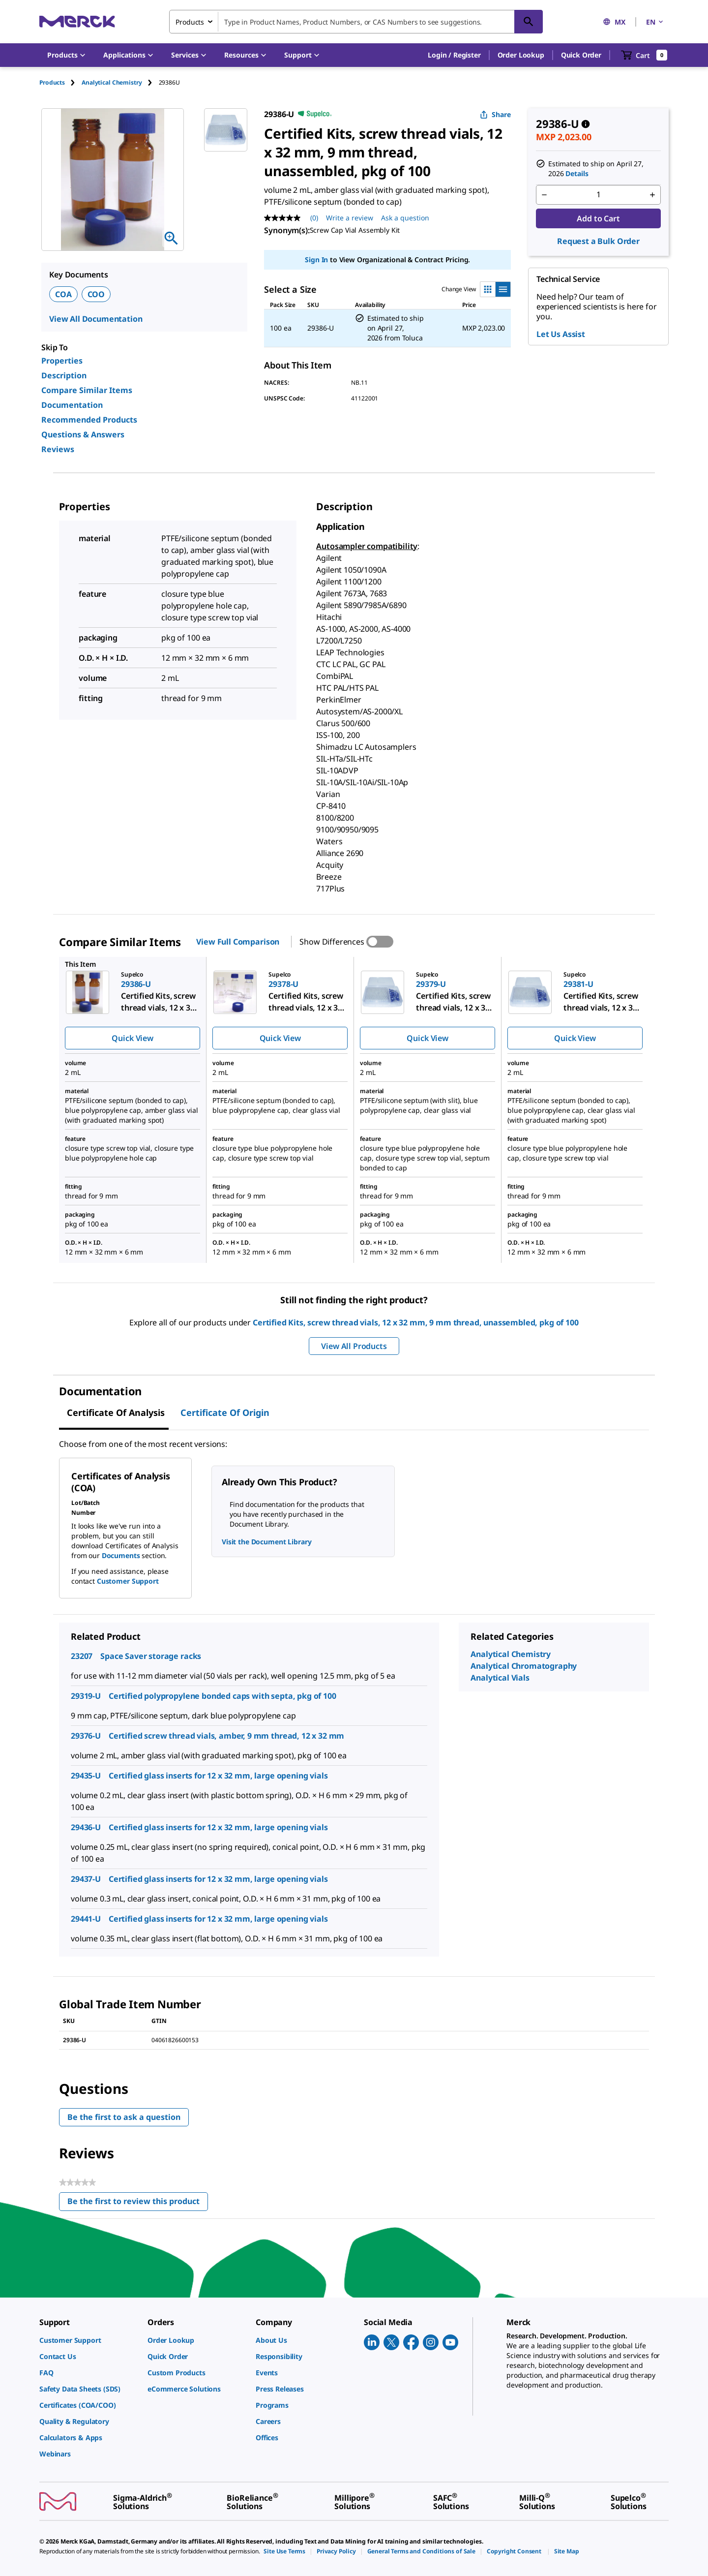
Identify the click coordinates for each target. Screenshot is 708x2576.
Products (52, 82)
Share (495, 114)
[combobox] (356, 21)
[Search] (528, 21)
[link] (88, 2340)
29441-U (86, 1918)
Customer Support (128, 1581)
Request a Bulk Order (598, 241)
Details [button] (576, 173)
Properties (62, 360)
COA (63, 294)
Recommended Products (89, 419)
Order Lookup (521, 55)
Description (64, 375)
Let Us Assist (560, 334)
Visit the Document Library (266, 1541)
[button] (454, 55)
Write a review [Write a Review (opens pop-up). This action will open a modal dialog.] (349, 217)
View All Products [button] (353, 1346)
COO (96, 294)
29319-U (86, 1695)
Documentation (72, 404)
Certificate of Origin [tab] (224, 1412)
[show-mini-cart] (644, 55)
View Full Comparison (237, 942)
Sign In (316, 259)
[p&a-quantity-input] (598, 194)
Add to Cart (598, 218)
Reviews (57, 449)
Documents (121, 1555)
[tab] (60, 82)
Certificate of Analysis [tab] (116, 1412)
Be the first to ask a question (123, 2117)
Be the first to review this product (137, 2203)
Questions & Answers (82, 434)
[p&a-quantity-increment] (652, 195)
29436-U (86, 1827)
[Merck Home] (77, 21)
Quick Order (581, 55)
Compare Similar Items (86, 390)
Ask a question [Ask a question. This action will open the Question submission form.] (405, 217)
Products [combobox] (190, 22)
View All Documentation (95, 319)
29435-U (86, 1775)
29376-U (86, 1735)
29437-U (86, 1878)
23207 (81, 1656)
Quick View (132, 1038)
